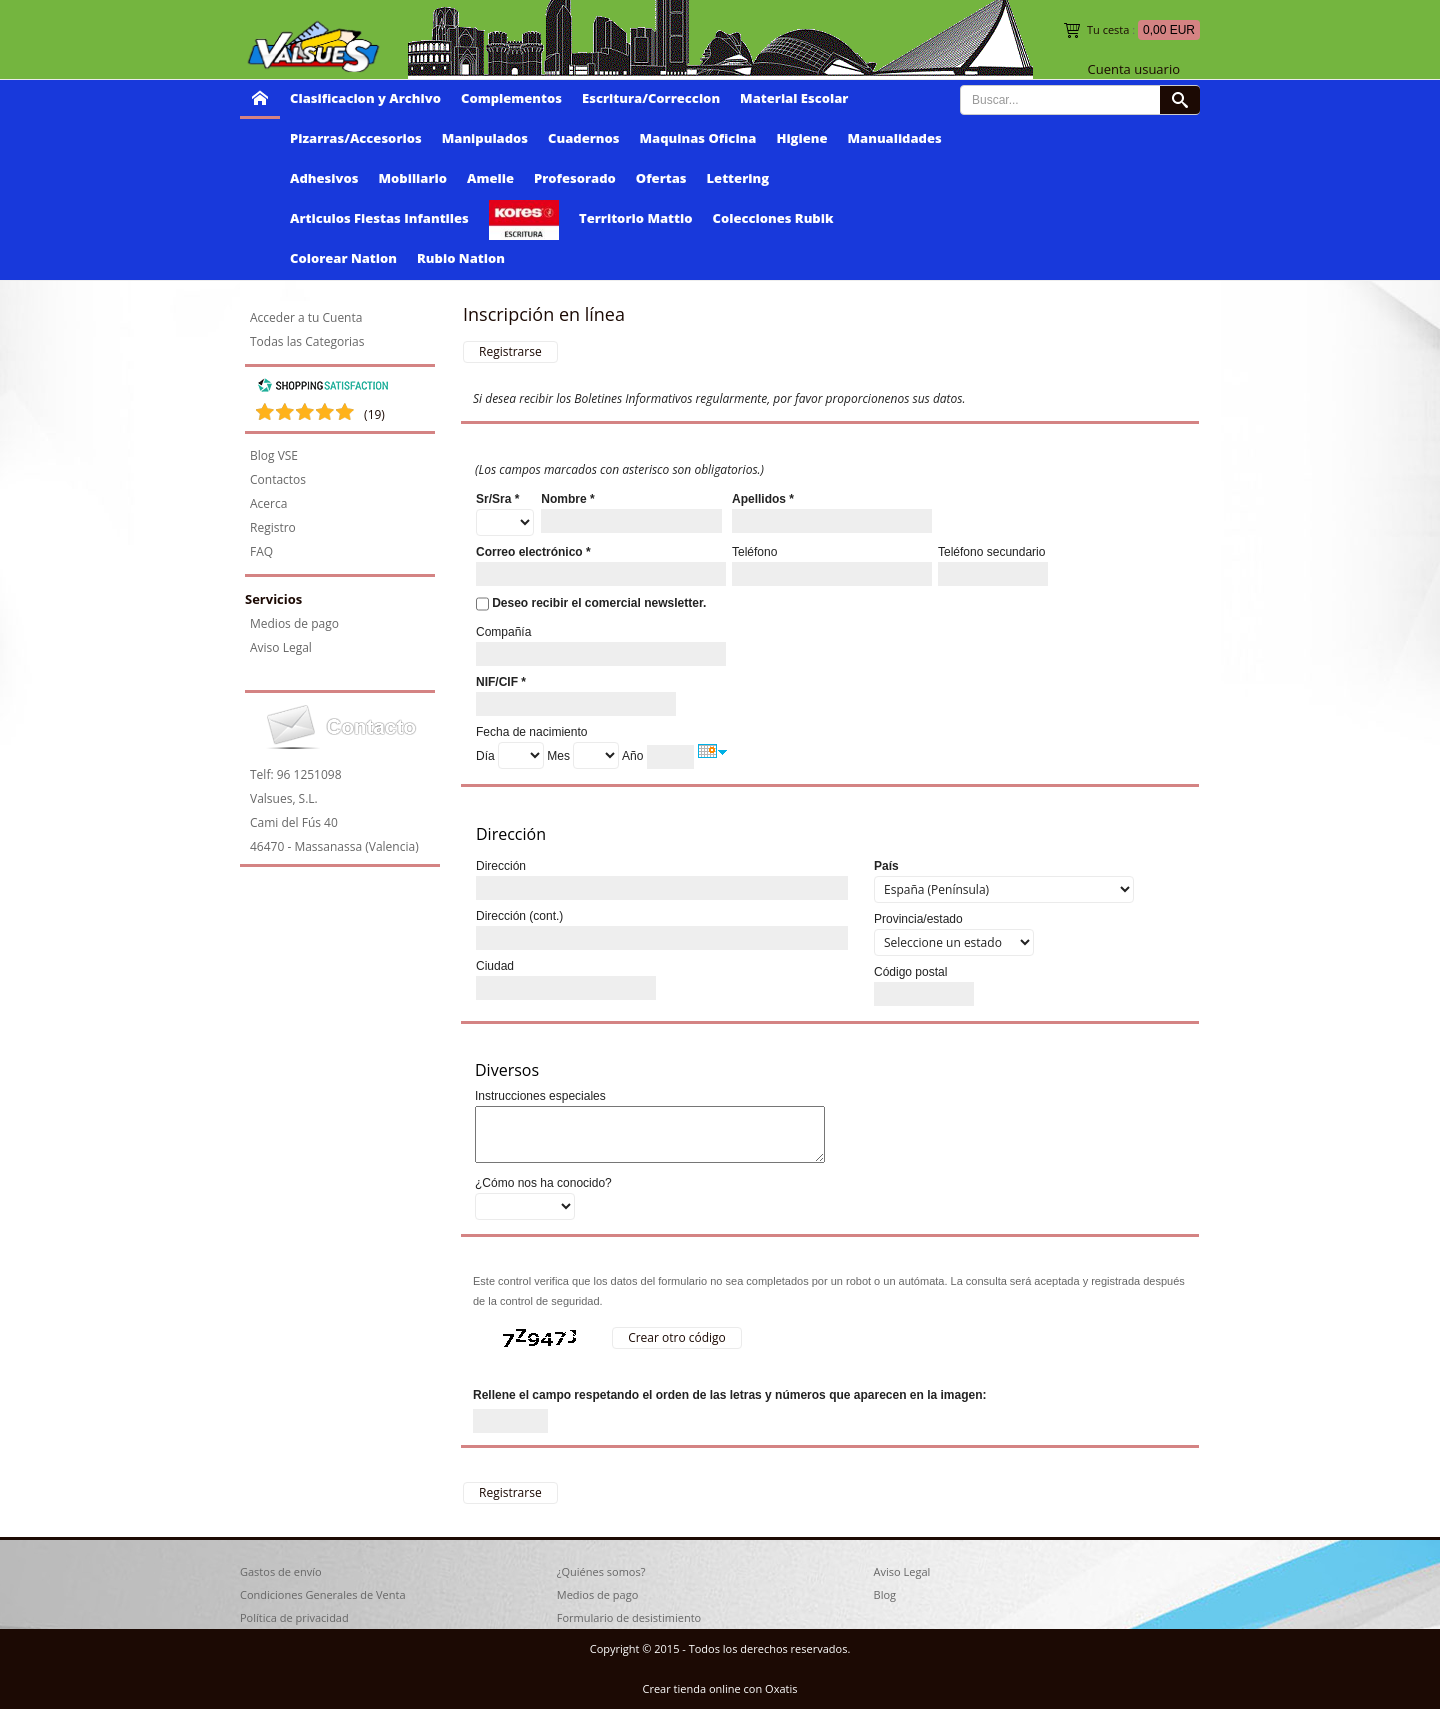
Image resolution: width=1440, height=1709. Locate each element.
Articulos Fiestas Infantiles (379, 218)
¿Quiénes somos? (601, 1571)
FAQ (261, 551)
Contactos (278, 479)
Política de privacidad (294, 1617)
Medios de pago (294, 623)
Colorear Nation (343, 258)
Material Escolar (794, 98)
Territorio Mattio (636, 218)
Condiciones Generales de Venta (323, 1594)
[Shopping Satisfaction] (323, 388)
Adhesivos (324, 178)
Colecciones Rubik (773, 218)
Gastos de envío (281, 1571)
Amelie (490, 178)
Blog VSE (274, 455)
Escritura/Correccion (651, 98)
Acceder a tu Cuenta (306, 317)
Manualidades (895, 138)
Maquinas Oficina (698, 138)
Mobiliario (412, 178)
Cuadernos (583, 138)
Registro (273, 527)
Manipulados (485, 138)
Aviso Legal (281, 647)
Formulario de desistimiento (629, 1617)
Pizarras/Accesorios (356, 138)
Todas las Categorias (307, 341)
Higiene (801, 138)
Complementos (511, 98)
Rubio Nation (461, 258)
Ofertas (661, 178)
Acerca (268, 503)
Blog (885, 1594)
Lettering (738, 178)
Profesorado (575, 178)
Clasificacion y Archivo (365, 98)
